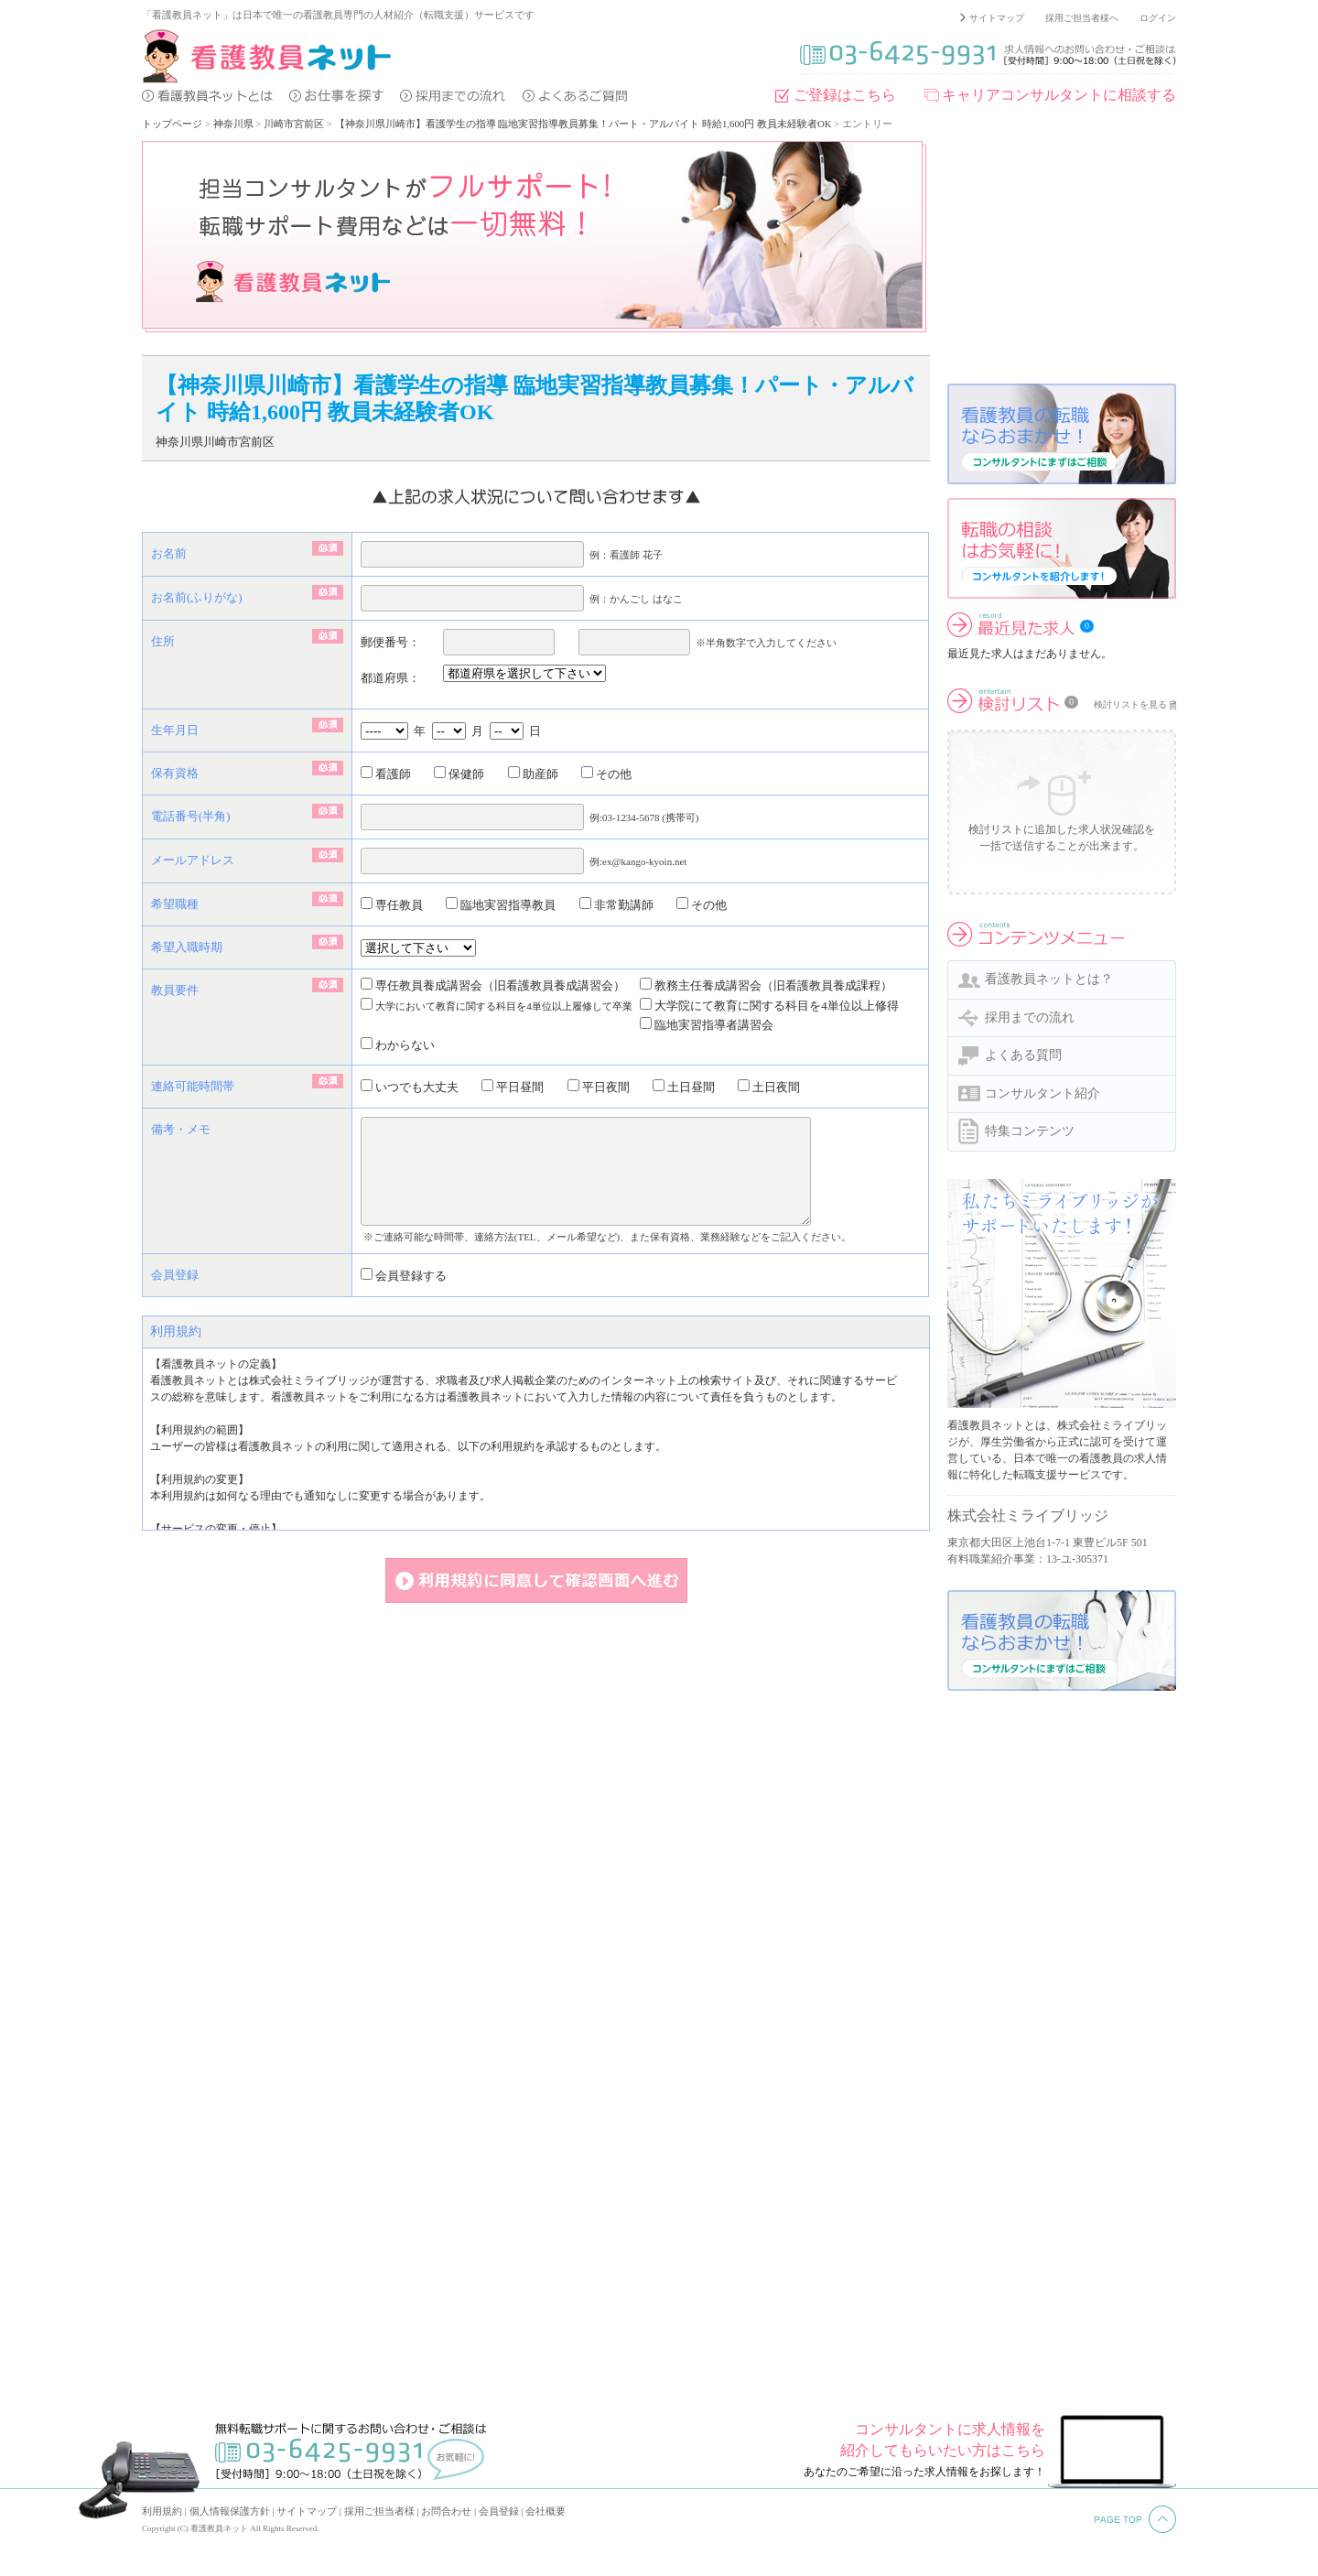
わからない (398, 1045)
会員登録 (499, 2511)
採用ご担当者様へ (1081, 18)
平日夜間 (598, 1087)
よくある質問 (1023, 1055)
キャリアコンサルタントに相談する (1059, 95)
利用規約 (162, 2511)
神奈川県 (233, 123)
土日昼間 (684, 1087)
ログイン (1158, 18)
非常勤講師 (616, 905)
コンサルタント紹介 (1042, 1093)
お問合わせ (446, 2511)
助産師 (533, 774)
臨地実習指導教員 (501, 905)
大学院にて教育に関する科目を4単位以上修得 (769, 1005)
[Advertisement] (1061, 255)
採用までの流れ (1030, 1017)
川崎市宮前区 (294, 123)
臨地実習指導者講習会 (706, 1025)
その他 (606, 774)
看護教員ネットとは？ (1049, 979)
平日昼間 (512, 1087)
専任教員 (392, 905)
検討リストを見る (1130, 704)
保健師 (459, 774)
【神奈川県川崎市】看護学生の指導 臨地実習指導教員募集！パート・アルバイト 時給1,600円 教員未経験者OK (583, 123)
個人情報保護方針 (229, 2511)
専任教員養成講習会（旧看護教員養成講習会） (493, 985)
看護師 (386, 774)
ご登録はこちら (845, 95)
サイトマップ (996, 18)
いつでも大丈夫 (410, 1087)
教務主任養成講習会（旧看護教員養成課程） (766, 985)
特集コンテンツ (1030, 1131)
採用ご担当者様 (379, 2511)
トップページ (172, 123)
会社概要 (545, 2511)
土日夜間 (769, 1087)
